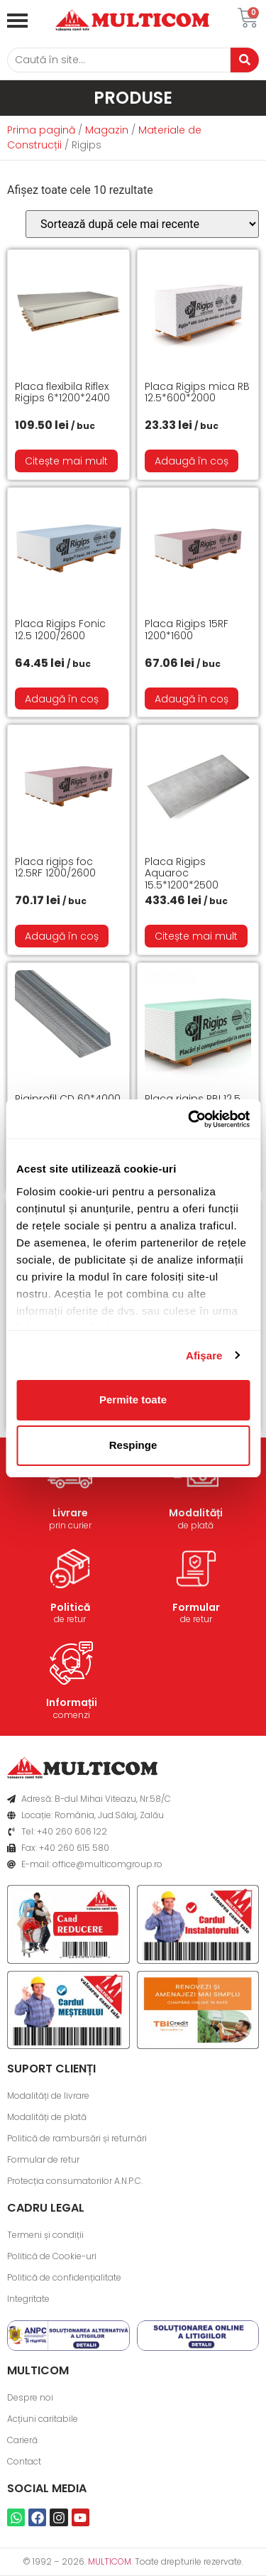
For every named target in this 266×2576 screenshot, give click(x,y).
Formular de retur (43, 2159)
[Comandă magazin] (142, 224)
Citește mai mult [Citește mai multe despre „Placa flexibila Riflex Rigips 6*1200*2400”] (66, 461)
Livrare (70, 1513)
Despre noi (30, 2397)
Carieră (22, 2440)
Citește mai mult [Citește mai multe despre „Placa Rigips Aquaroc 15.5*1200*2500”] (196, 936)
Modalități (196, 1513)
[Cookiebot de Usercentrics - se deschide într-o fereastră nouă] (189, 1119)
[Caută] (119, 60)
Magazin (106, 130)
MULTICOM (109, 2561)
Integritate (28, 2299)
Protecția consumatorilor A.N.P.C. (75, 2181)
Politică (70, 1607)
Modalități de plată (47, 2117)
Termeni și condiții (45, 2235)
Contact (24, 2461)
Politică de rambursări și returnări (77, 2138)
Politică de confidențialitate (64, 2277)
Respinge (133, 1445)
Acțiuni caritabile (42, 2419)
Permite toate (133, 1399)
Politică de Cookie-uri (51, 2256)
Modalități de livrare (48, 2095)
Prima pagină (41, 130)
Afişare (204, 1355)
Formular (196, 1607)
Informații (71, 1702)
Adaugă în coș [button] (191, 461)
